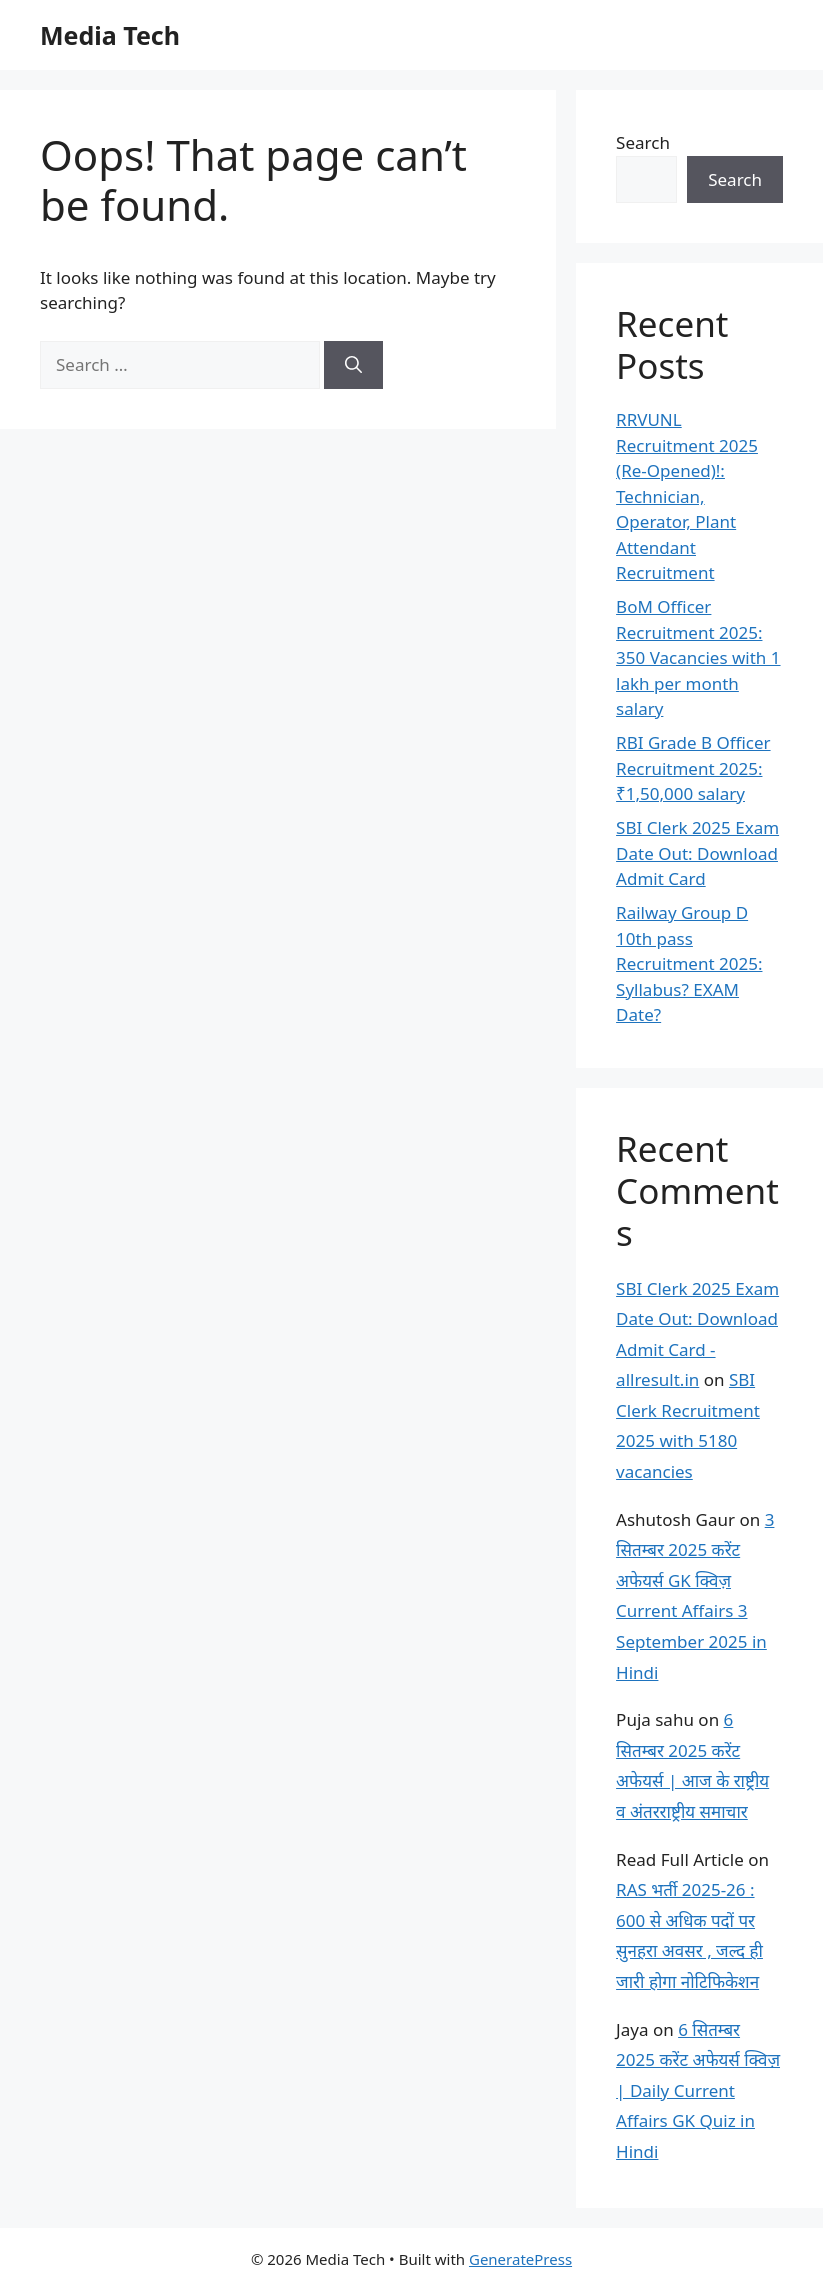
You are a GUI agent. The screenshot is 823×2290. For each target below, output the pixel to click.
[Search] (353, 365)
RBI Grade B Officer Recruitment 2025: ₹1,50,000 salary (693, 768)
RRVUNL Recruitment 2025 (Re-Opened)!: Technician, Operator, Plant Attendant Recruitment (687, 496)
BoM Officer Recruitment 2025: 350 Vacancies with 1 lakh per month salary (698, 657)
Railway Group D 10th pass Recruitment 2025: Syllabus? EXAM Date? (689, 963)
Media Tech (110, 35)
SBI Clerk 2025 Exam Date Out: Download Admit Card (697, 853)
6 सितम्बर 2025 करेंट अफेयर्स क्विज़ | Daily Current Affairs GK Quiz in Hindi (698, 2090)
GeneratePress (520, 2259)
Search (643, 142)
